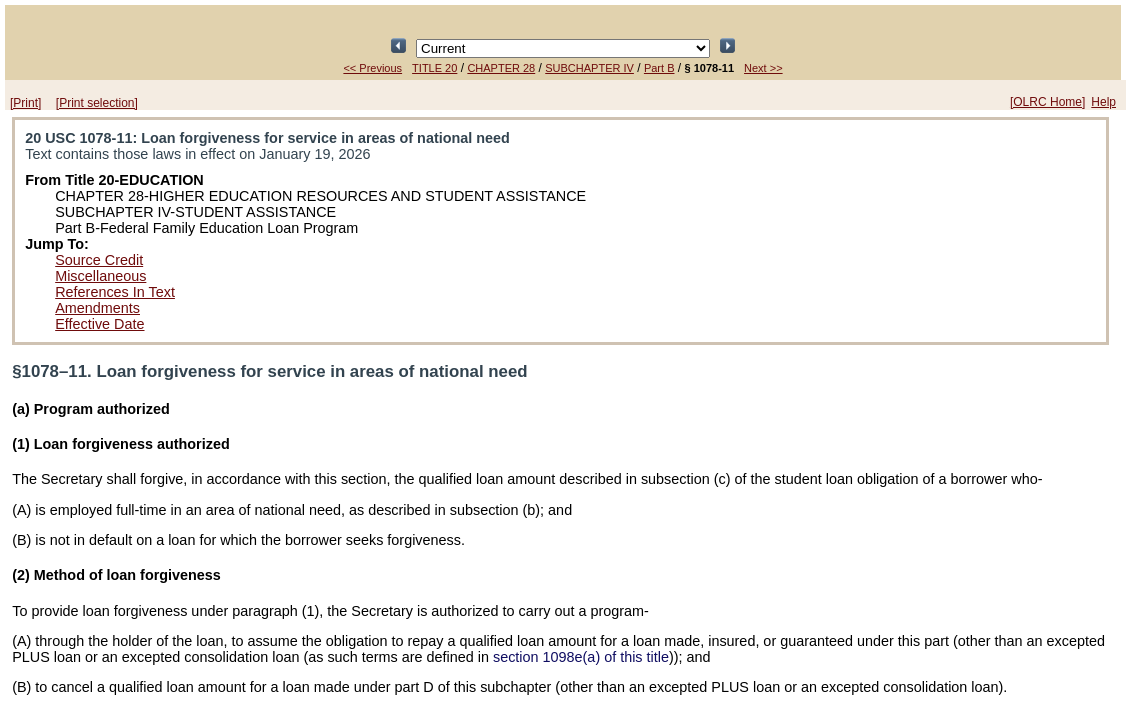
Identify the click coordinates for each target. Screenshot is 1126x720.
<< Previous (372, 68)
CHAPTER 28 (501, 68)
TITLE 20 (434, 68)
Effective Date (99, 324)
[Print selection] (97, 103)
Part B (659, 68)
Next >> (763, 68)
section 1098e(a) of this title (581, 657)
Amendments (97, 308)
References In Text (115, 292)
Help (1103, 102)
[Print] (25, 103)
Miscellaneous (100, 276)
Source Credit (99, 260)
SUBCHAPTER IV (589, 68)
